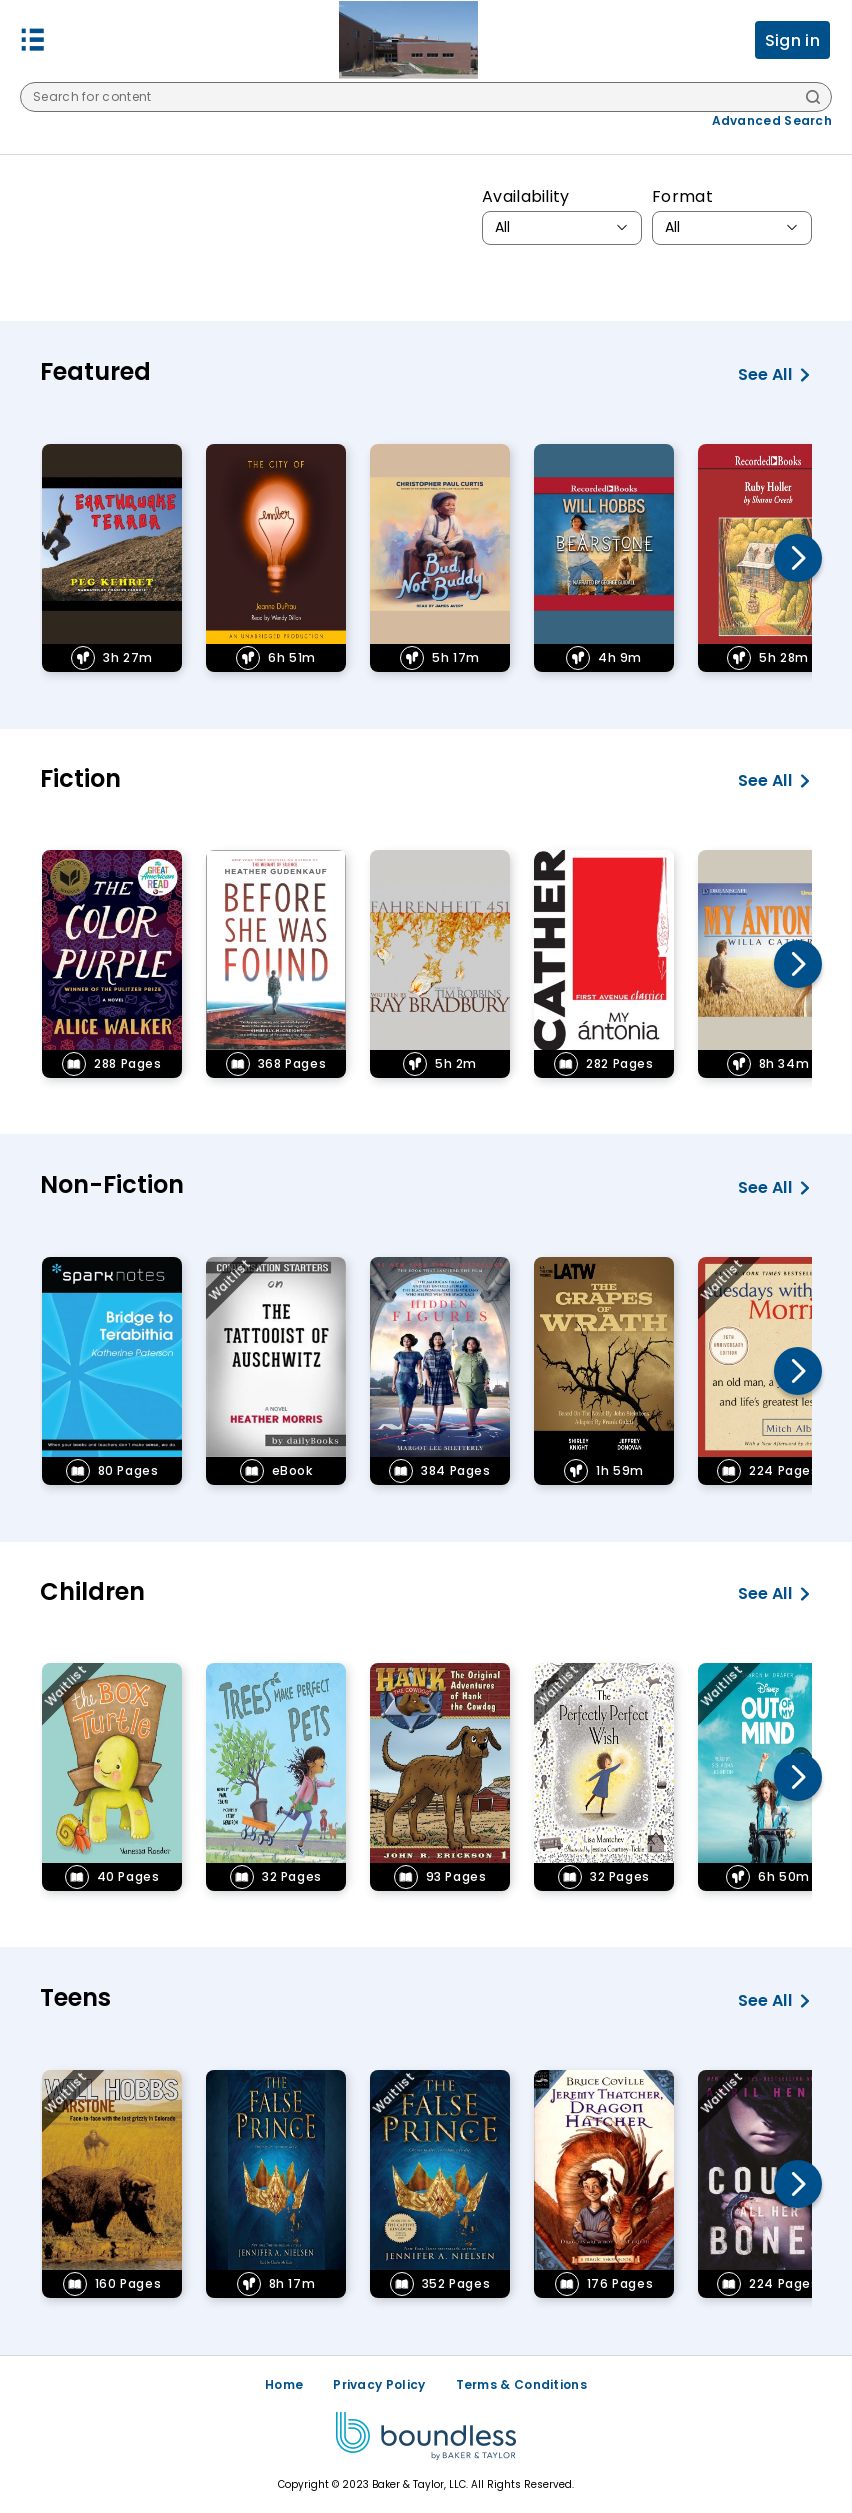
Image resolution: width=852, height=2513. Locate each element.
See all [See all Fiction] (775, 781)
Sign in (792, 40)
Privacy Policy (379, 2384)
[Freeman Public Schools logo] (408, 40)
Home (284, 2384)
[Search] (813, 98)
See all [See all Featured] (775, 375)
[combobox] (562, 228)
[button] (33, 40)
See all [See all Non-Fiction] (775, 1188)
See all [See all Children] (775, 1594)
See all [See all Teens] (775, 2001)
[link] (112, 558)
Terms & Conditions (521, 2384)
